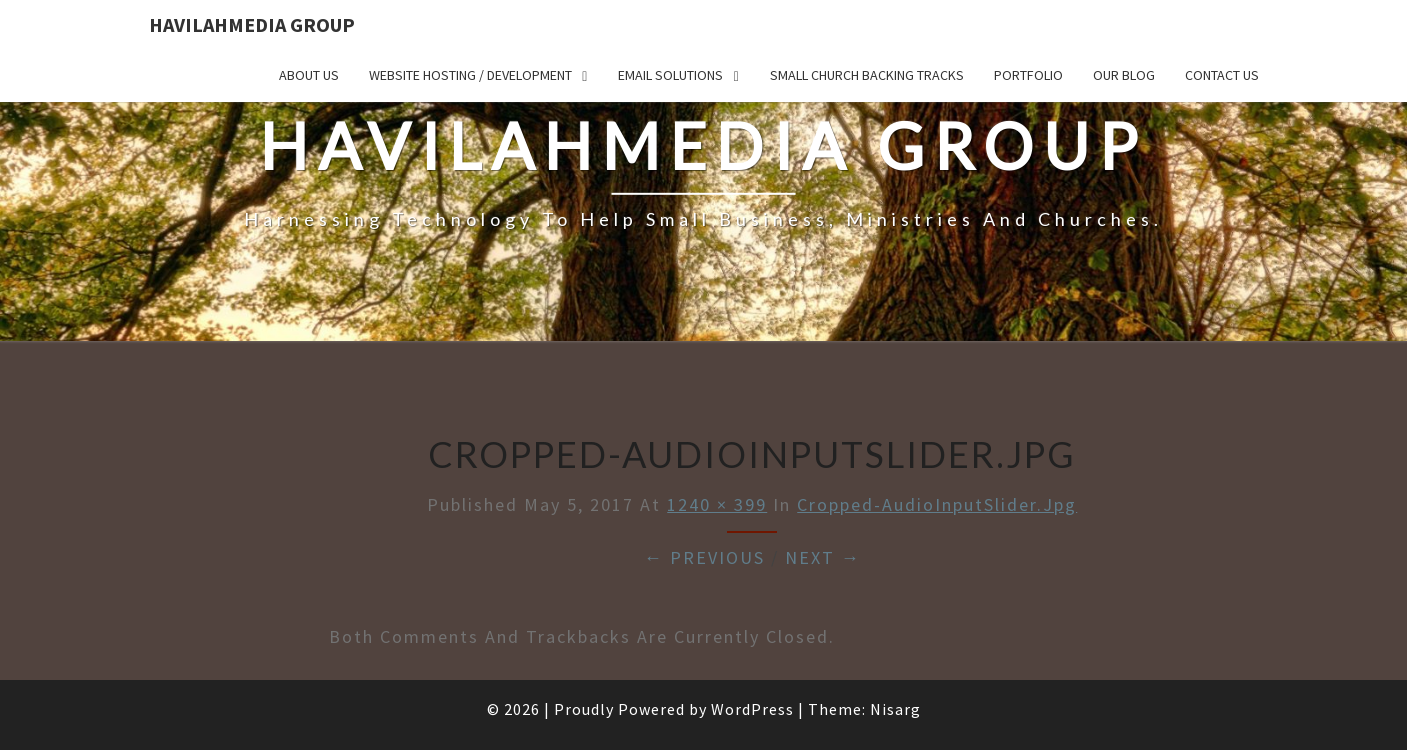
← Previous (704, 557)
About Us (309, 75)
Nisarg (895, 709)
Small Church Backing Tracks (867, 75)
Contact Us (1222, 75)
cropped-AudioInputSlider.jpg (937, 504)
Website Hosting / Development (470, 75)
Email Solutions (670, 75)
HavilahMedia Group (252, 24)
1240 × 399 (717, 504)
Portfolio (1028, 75)
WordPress (752, 709)
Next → (823, 557)
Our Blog (1124, 75)
